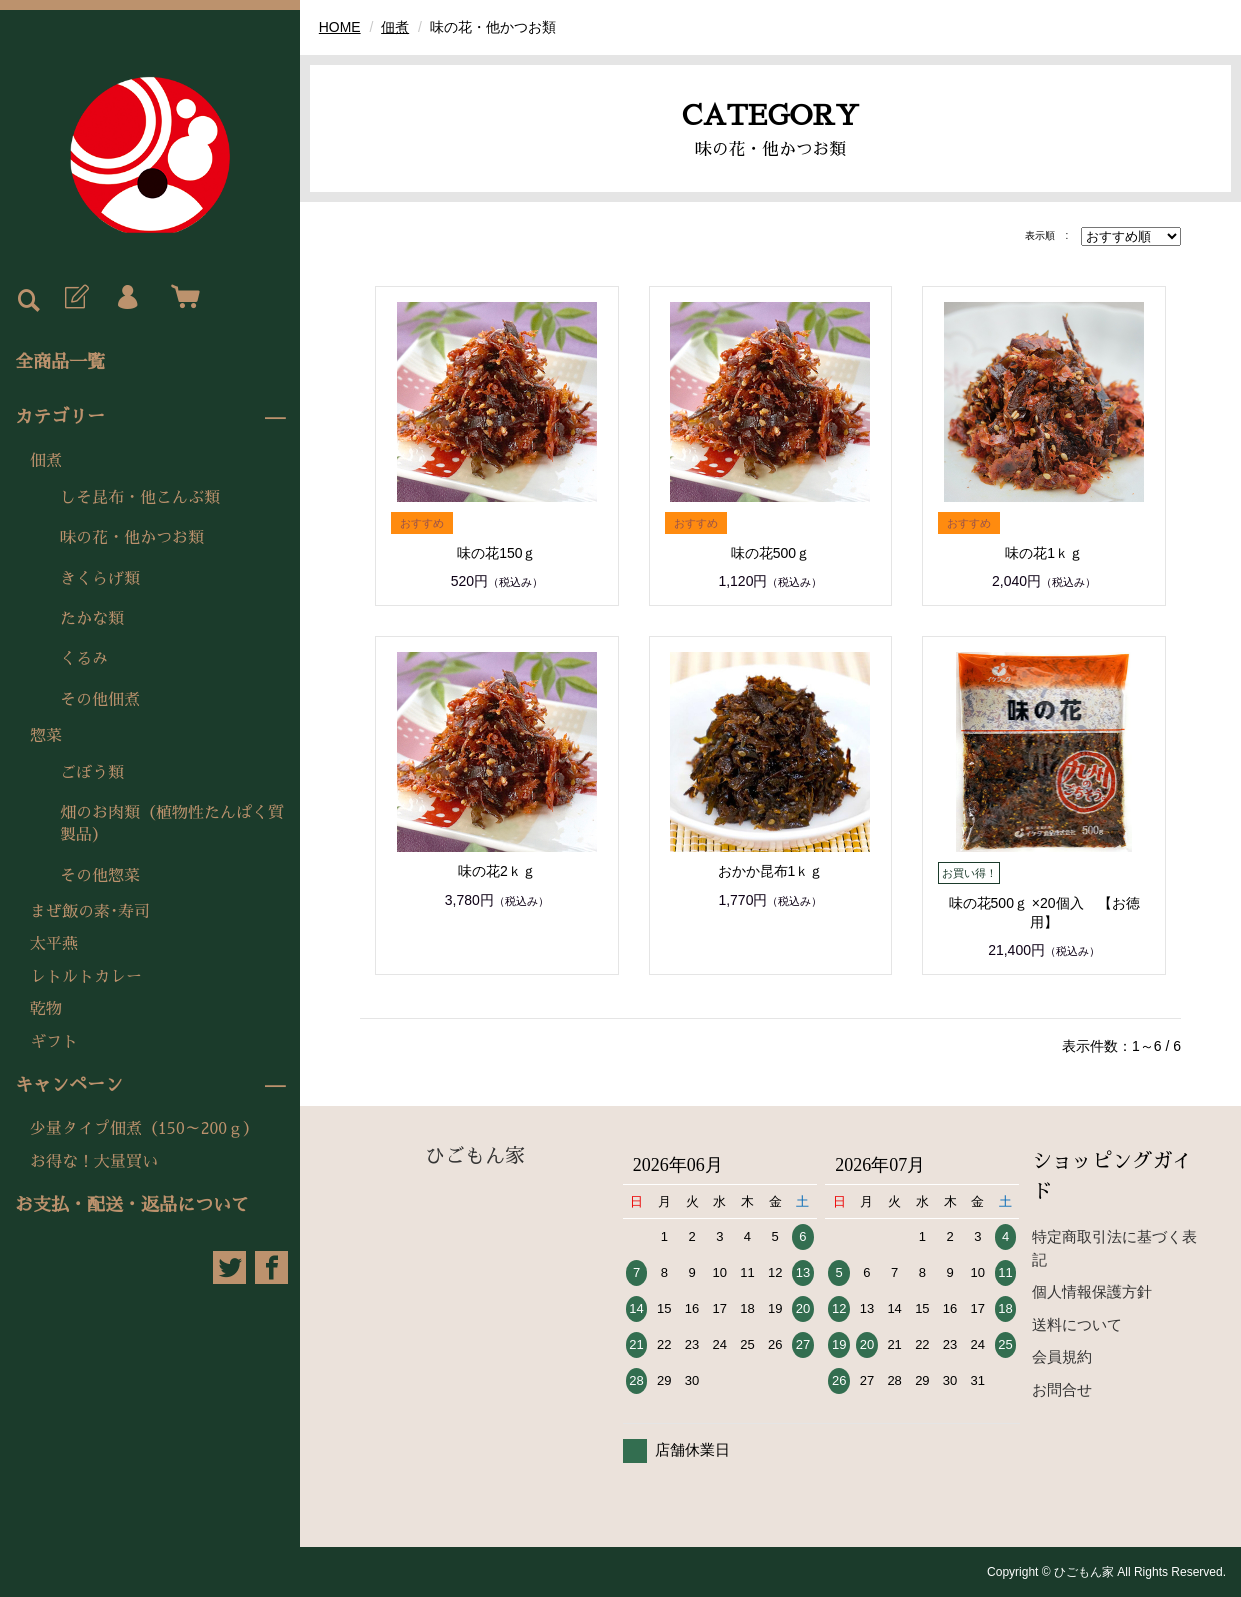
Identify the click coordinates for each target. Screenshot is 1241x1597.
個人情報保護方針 (1092, 1291)
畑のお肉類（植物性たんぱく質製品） (172, 824)
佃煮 (46, 461)
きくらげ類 (100, 579)
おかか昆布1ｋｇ (771, 871)
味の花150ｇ (496, 553)
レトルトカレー (86, 977)
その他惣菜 (100, 876)
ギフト (54, 1042)
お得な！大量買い (94, 1162)
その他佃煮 (100, 700)
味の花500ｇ (770, 553)
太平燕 (54, 944)
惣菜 (46, 736)
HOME (340, 27)
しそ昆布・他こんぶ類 (140, 498)
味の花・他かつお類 (132, 538)
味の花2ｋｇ (497, 871)
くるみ (84, 659)
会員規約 (1062, 1356)
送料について (1077, 1324)
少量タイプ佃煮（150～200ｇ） (144, 1129)
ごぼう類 (92, 773)
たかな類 (92, 619)
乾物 (46, 1009)
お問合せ (1062, 1389)
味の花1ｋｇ (1044, 553)
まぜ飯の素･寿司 (90, 912)
